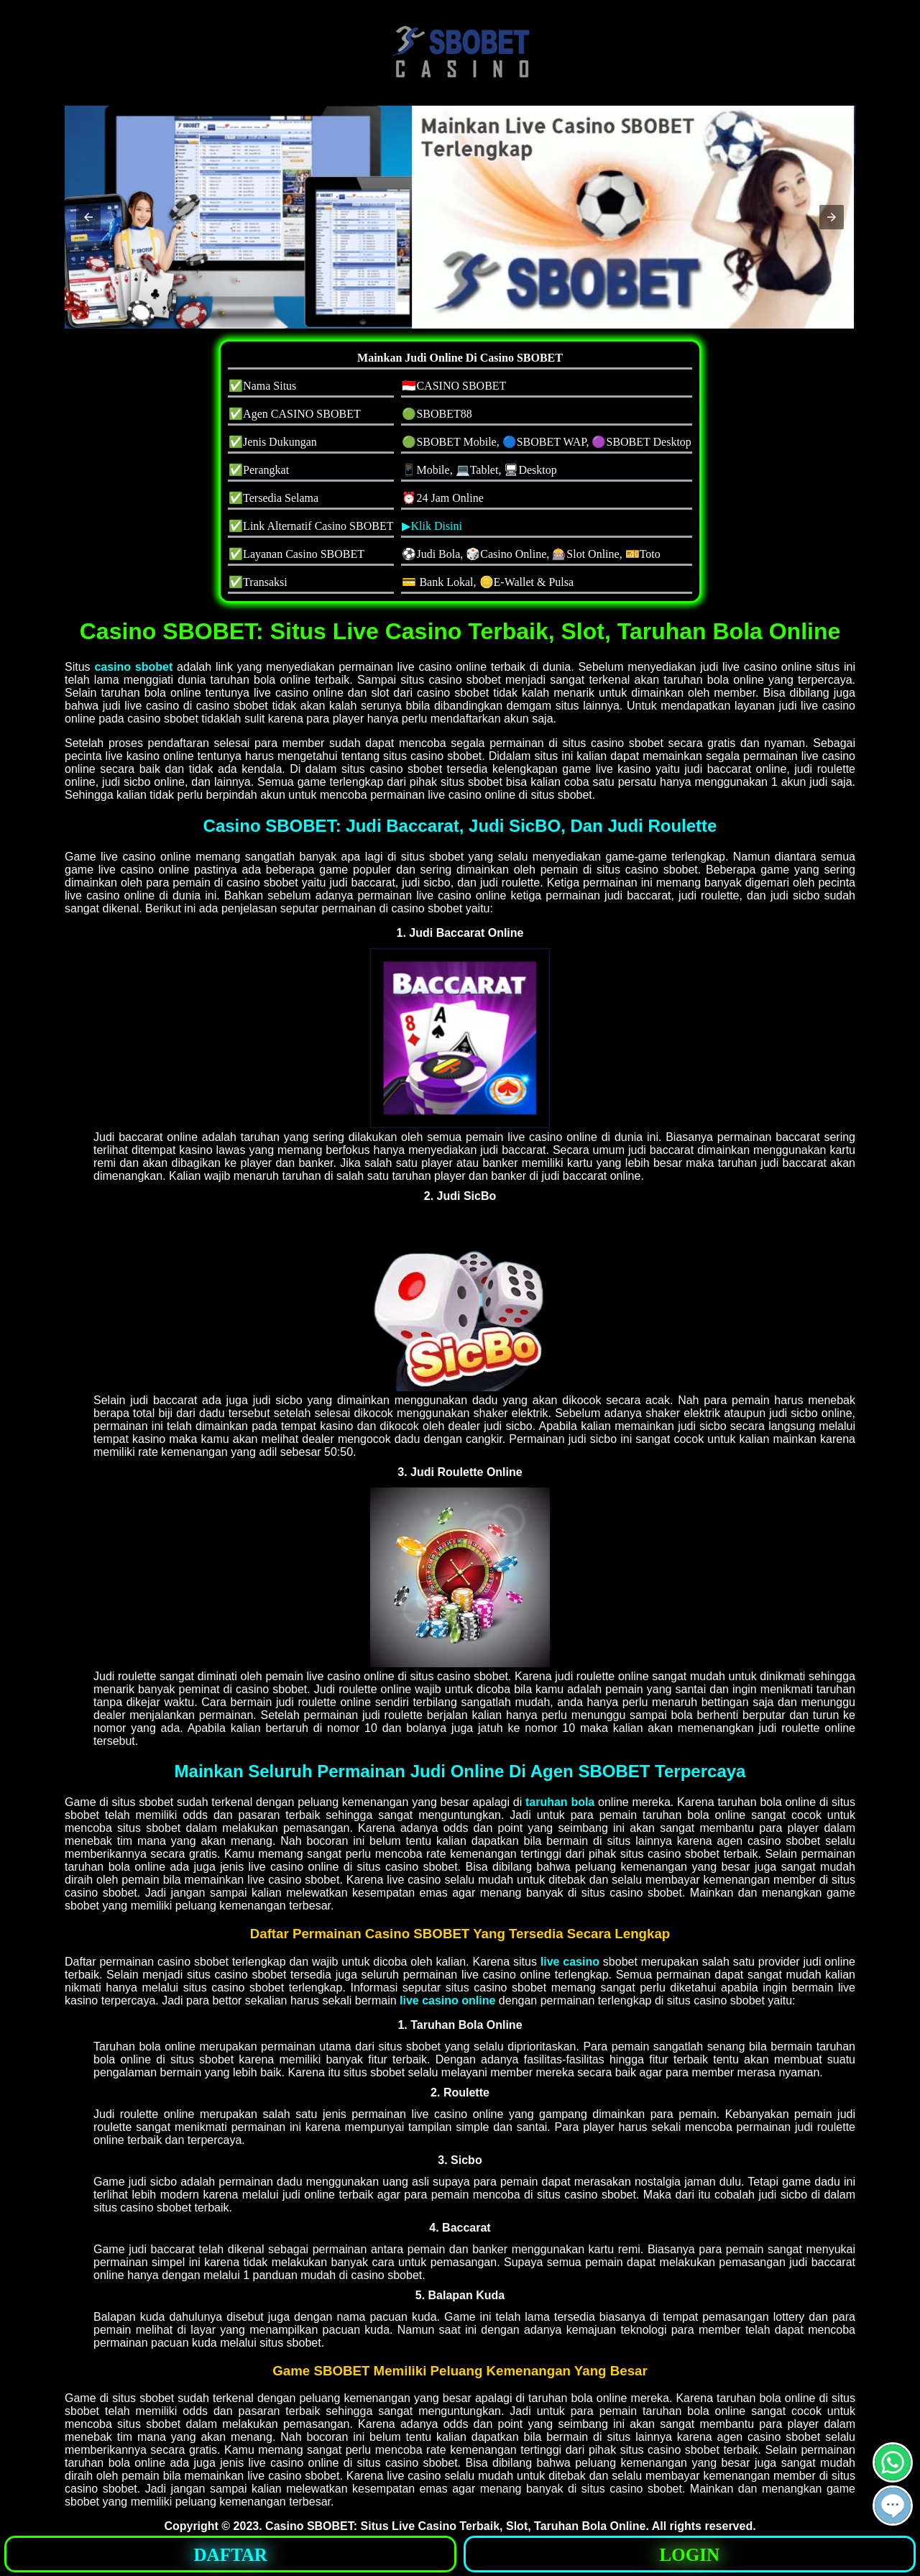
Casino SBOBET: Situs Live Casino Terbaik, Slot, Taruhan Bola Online (455, 2526)
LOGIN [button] (689, 2554)
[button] (88, 217)
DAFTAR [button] (230, 2554)
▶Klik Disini (432, 526)
